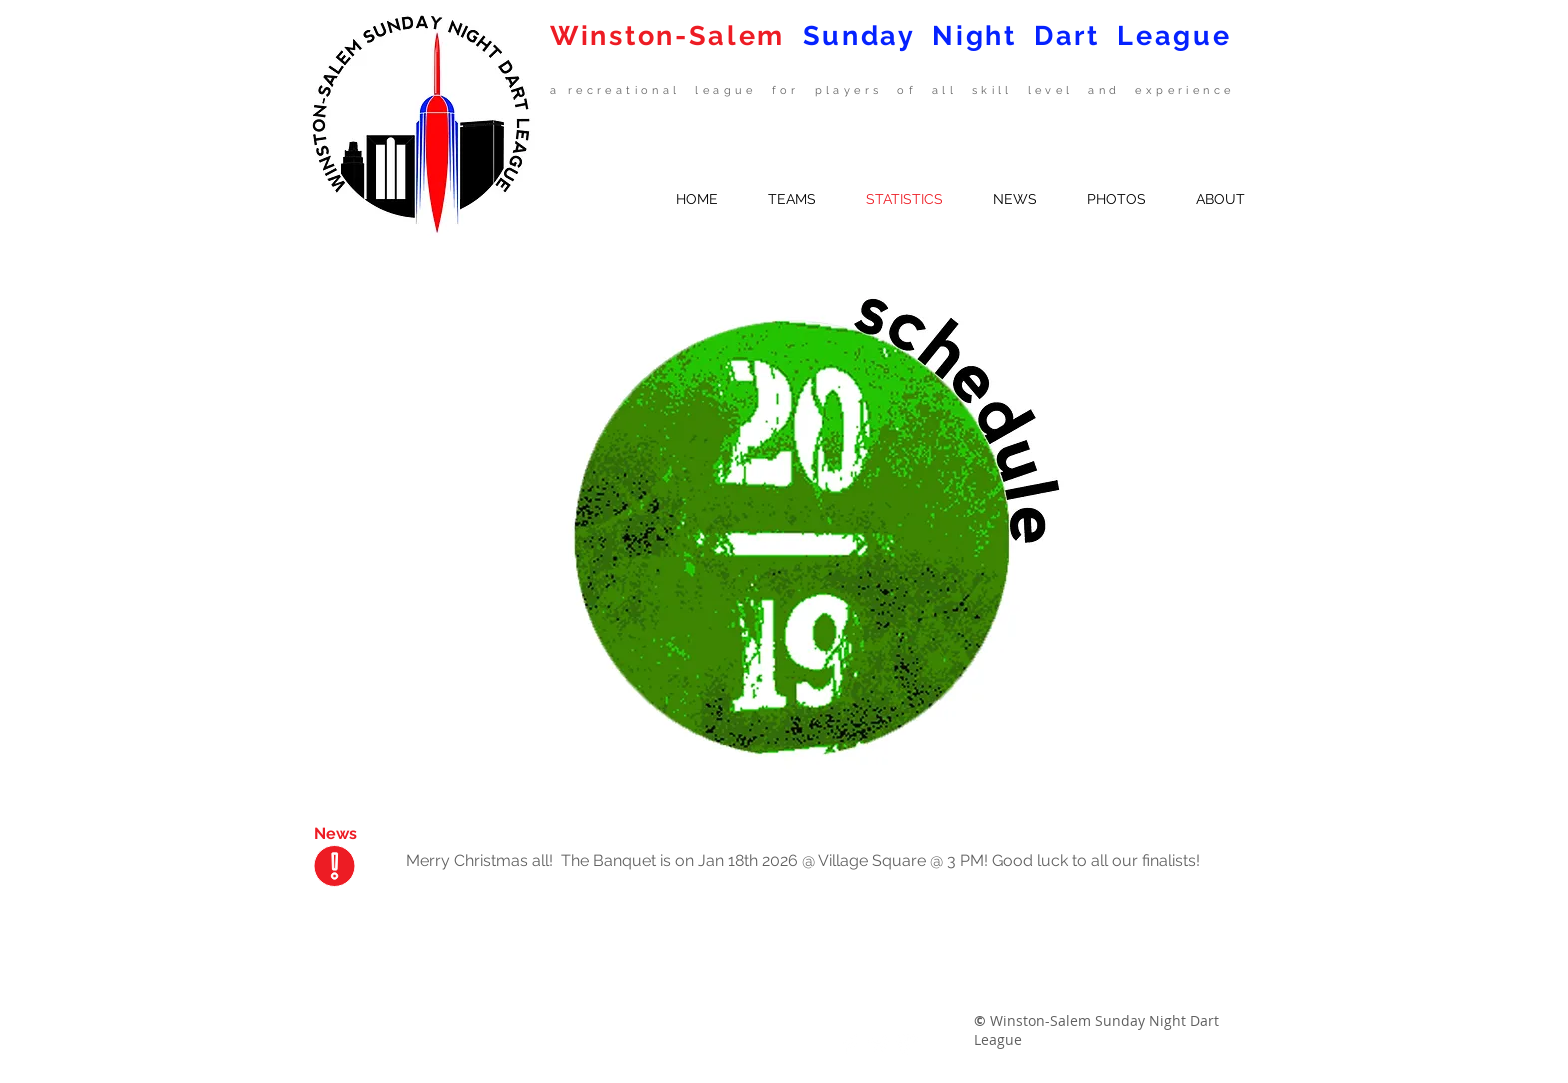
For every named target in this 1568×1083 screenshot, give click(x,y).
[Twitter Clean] (879, 1044)
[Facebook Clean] (851, 1044)
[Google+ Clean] (907, 1044)
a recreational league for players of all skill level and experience (892, 90)
